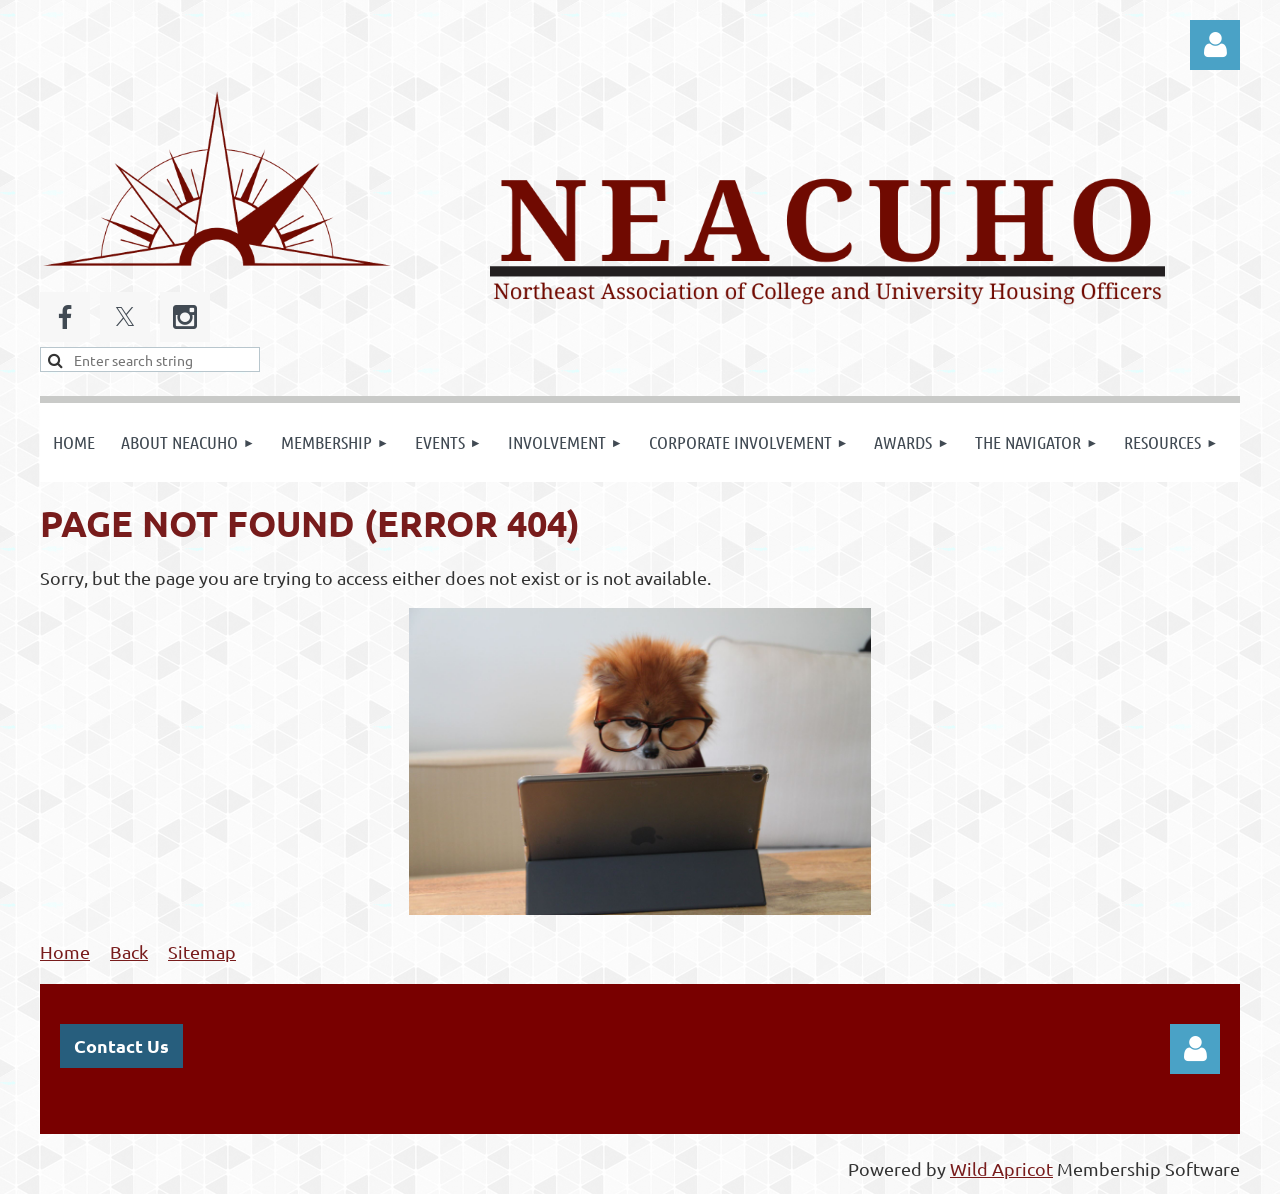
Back (129, 951)
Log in (1215, 45)
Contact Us (121, 1045)
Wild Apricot (1001, 1168)
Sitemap (202, 951)
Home (65, 951)
